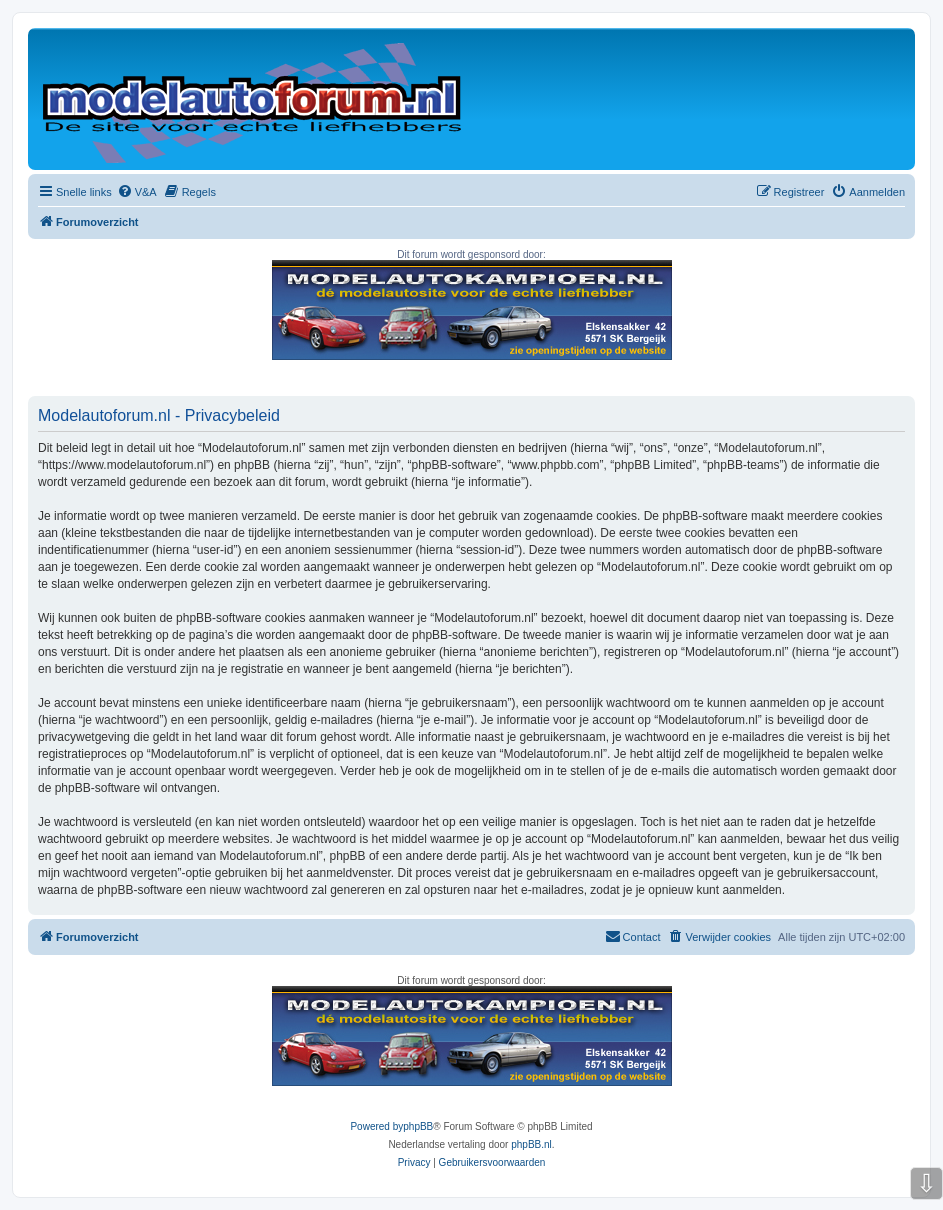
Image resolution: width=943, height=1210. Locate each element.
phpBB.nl (531, 1144)
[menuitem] (137, 192)
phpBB (418, 1126)
